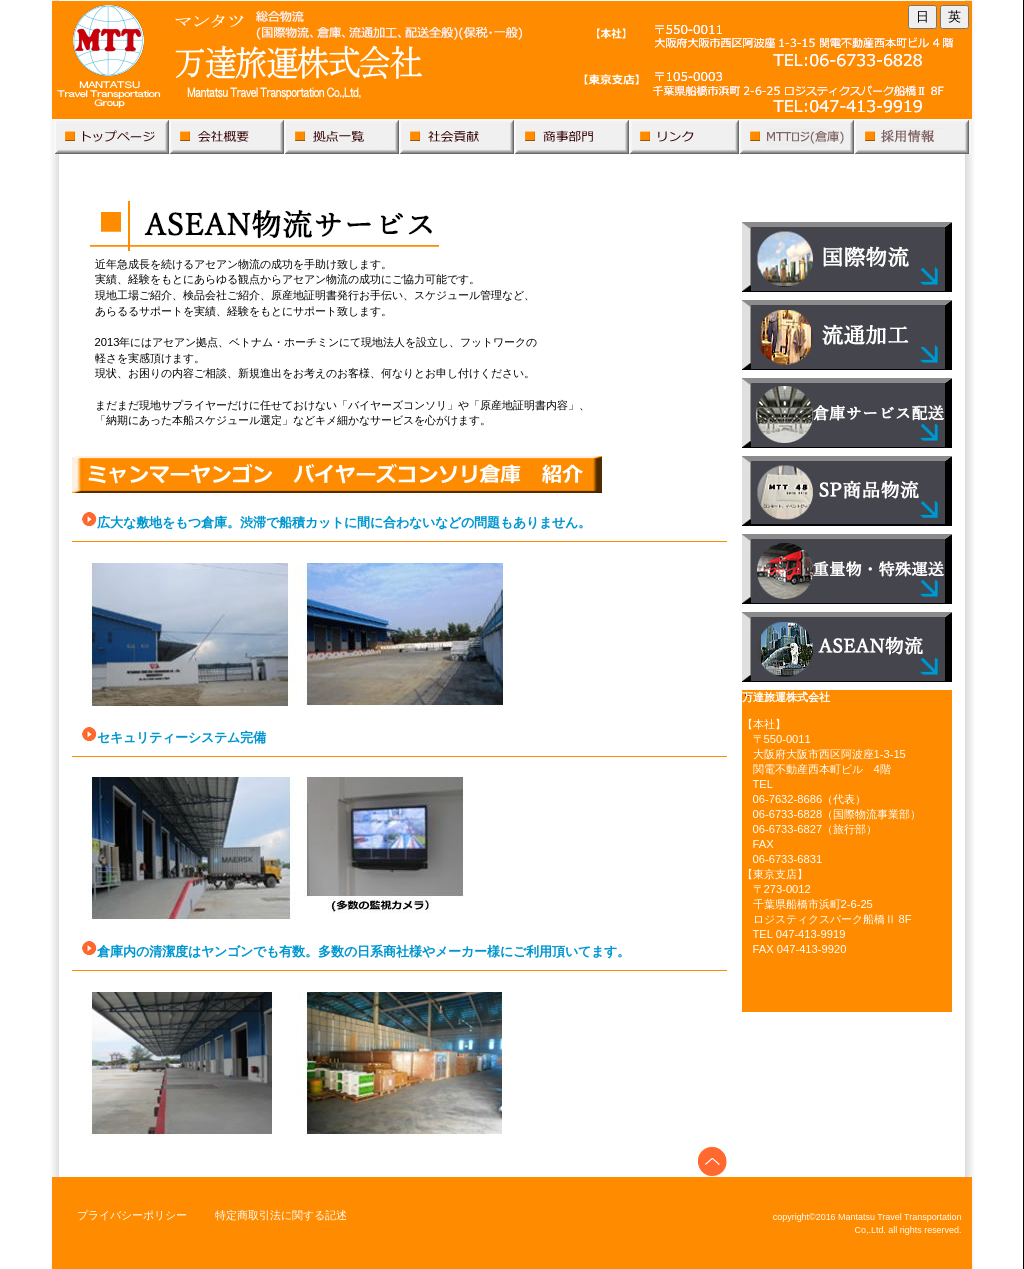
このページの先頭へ (712, 1161)
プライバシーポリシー (132, 1215)
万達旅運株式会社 (512, 63)
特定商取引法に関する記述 (281, 1215)
